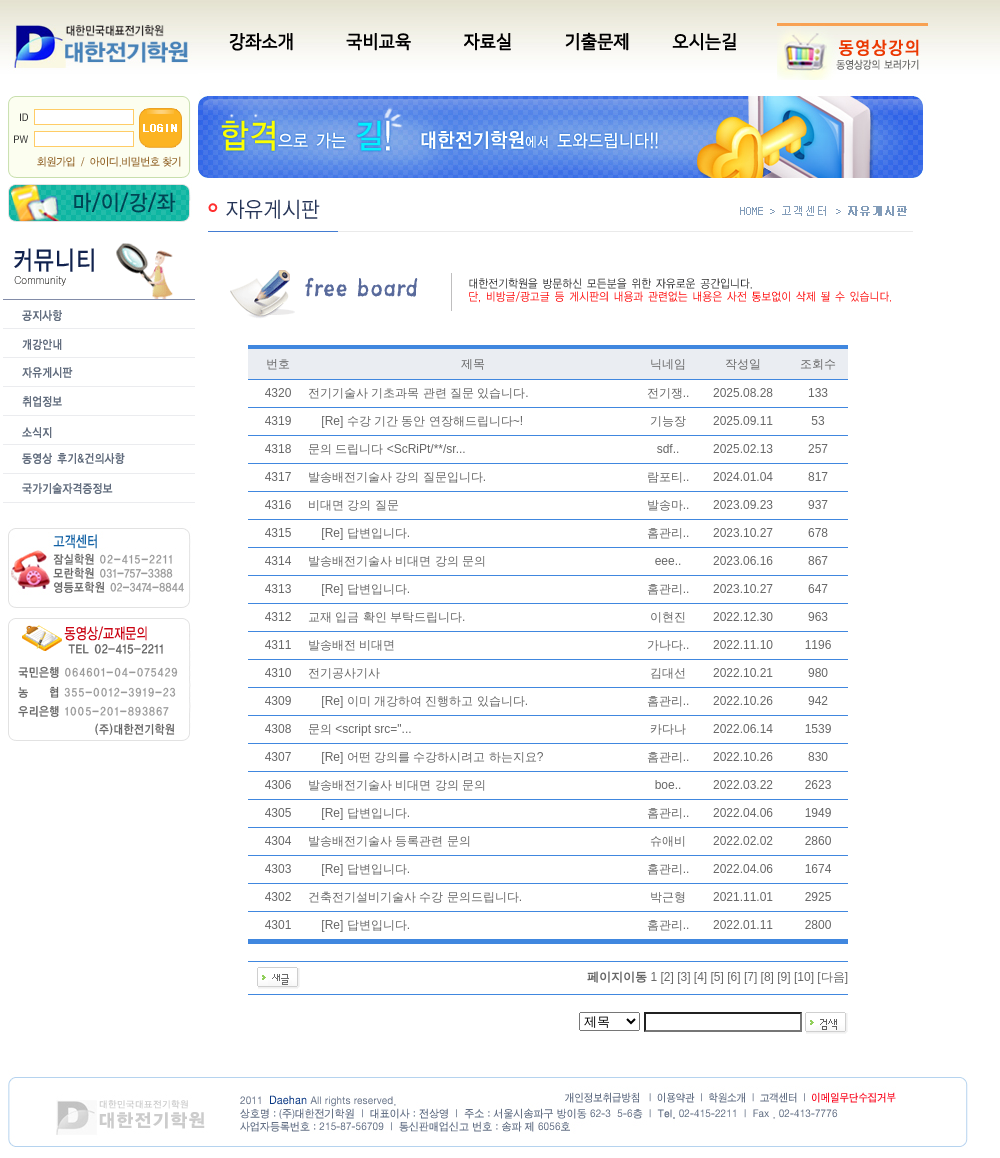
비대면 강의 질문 (353, 505)
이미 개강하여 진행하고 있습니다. (437, 701)
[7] (750, 977)
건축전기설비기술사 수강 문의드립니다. (415, 897)
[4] (700, 977)
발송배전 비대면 (351, 645)
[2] (666, 977)
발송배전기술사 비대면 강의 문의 (397, 561)
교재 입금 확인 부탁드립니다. (386, 617)
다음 (833, 977)
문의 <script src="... (360, 729)
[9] (783, 977)
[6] (733, 977)
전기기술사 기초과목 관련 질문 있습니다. (418, 393)
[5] (717, 977)
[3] (683, 977)
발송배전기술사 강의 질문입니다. (397, 477)
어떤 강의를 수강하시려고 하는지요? (445, 757)
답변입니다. (378, 533)
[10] (804, 977)
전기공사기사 (344, 673)
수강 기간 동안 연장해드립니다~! (435, 421)
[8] (767, 977)
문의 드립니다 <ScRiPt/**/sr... (387, 449)
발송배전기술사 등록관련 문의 (389, 841)
